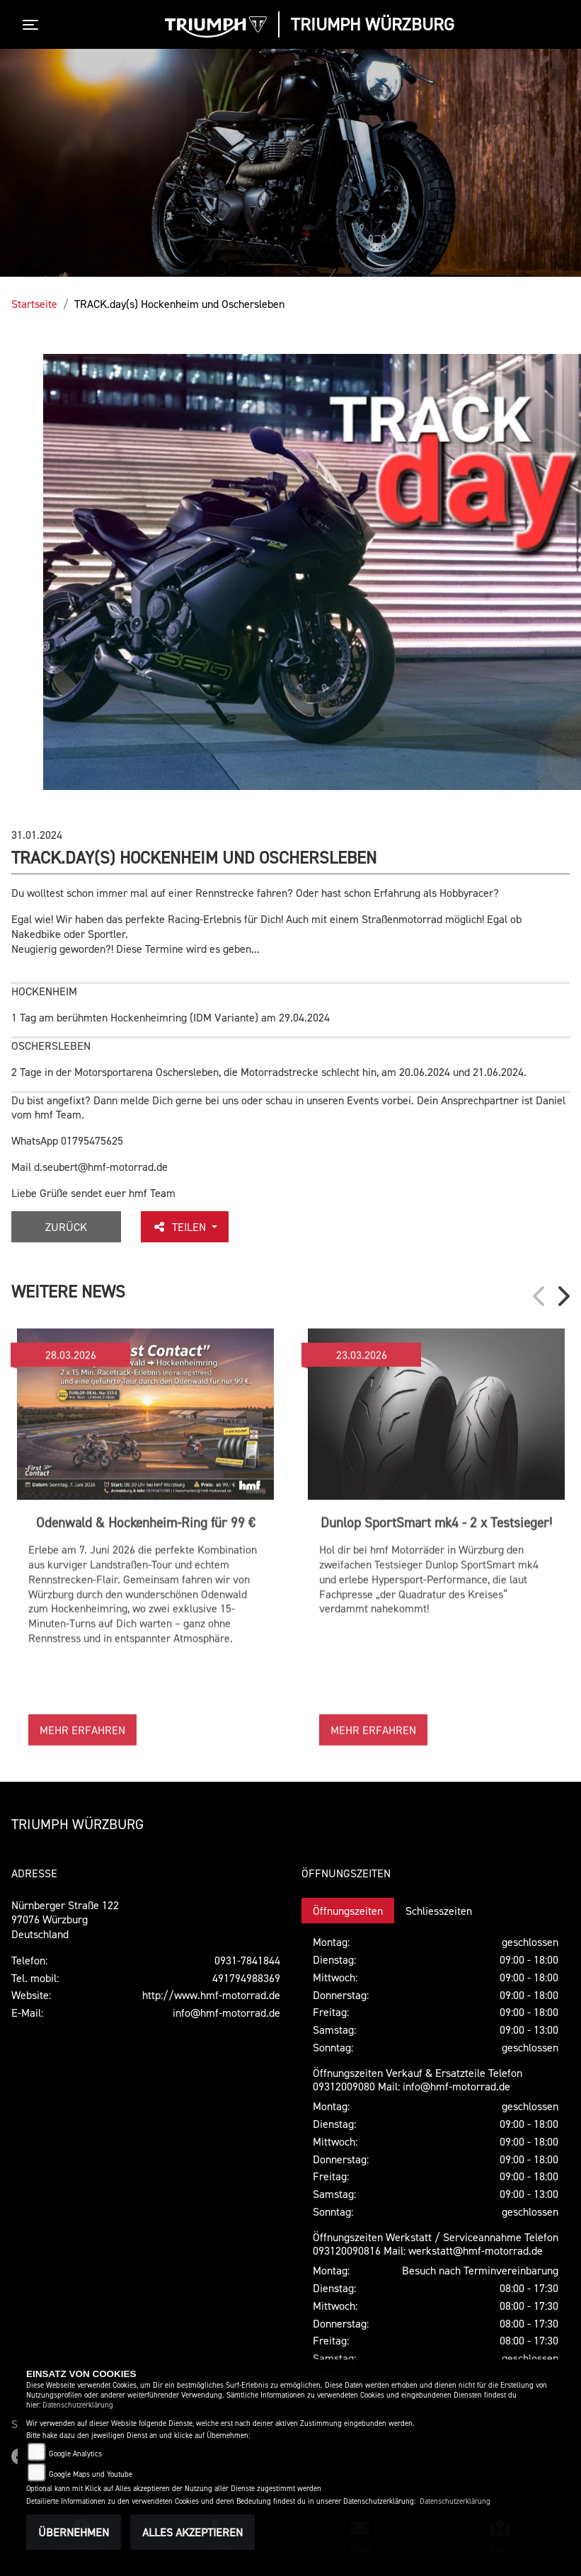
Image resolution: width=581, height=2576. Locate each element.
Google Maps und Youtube (90, 2474)
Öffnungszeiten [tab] (348, 1911)
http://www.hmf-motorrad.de (211, 1995)
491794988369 (246, 1978)
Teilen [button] (180, 1227)
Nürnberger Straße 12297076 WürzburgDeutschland (65, 1920)
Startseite (34, 304)
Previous (540, 1296)
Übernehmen (73, 2532)
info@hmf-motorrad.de (226, 2012)
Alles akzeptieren (192, 2532)
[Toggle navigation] (33, 25)
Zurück (66, 1227)
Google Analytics (75, 2453)
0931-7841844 (247, 1960)
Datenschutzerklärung (77, 2405)
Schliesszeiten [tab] (438, 1911)
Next (563, 1296)
